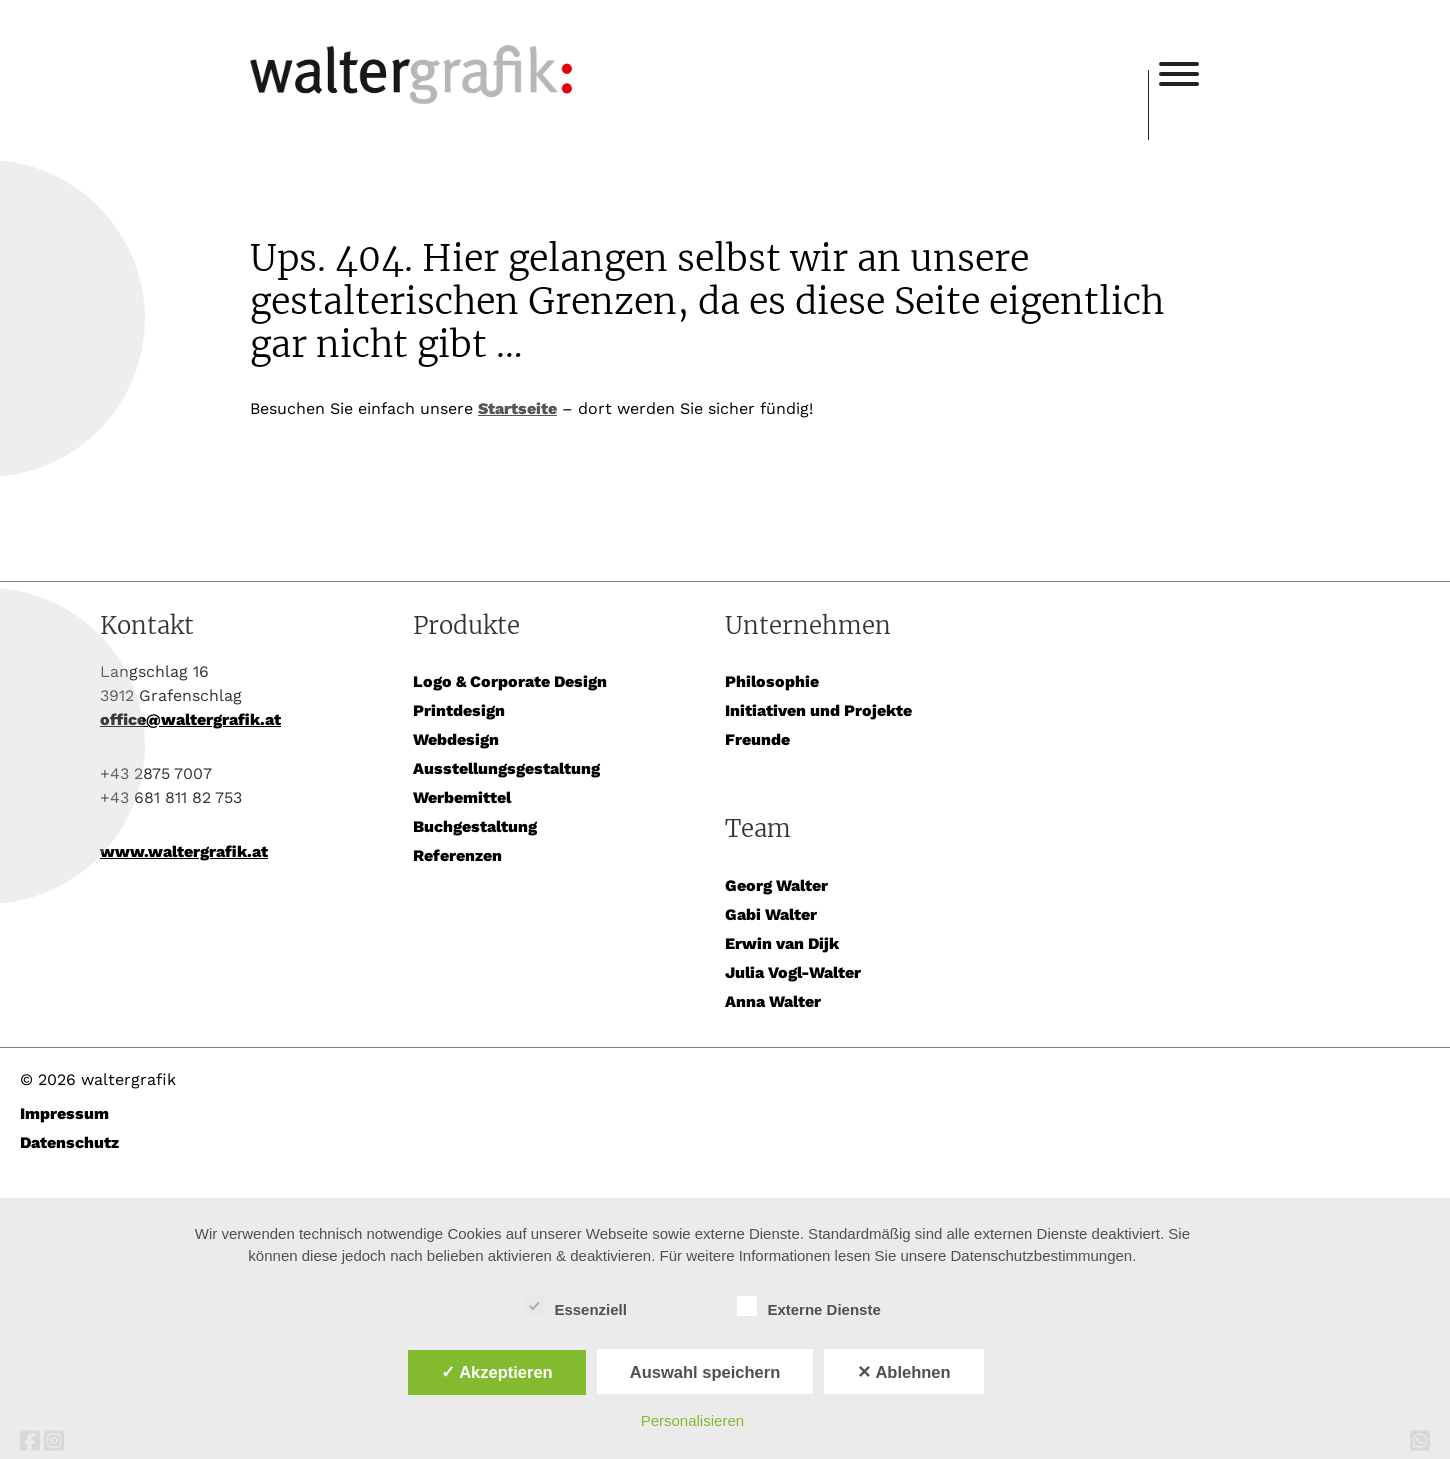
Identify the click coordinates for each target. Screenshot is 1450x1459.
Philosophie (772, 681)
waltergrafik (699, 47)
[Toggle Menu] (1179, 74)
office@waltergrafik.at (190, 719)
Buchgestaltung (475, 826)
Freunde (757, 739)
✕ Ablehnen (903, 1372)
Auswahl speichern (705, 1372)
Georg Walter (776, 885)
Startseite (517, 408)
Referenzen (457, 855)
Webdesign (456, 739)
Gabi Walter (771, 914)
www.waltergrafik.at (184, 851)
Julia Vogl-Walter (793, 972)
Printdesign (459, 710)
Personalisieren (692, 1420)
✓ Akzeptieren (497, 1372)
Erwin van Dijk (782, 943)
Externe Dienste (808, 1307)
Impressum (64, 1113)
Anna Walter (773, 1001)
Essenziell (575, 1307)
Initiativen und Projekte (818, 710)
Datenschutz (69, 1142)
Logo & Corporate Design (510, 681)
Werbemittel (462, 797)
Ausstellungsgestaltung (506, 768)
